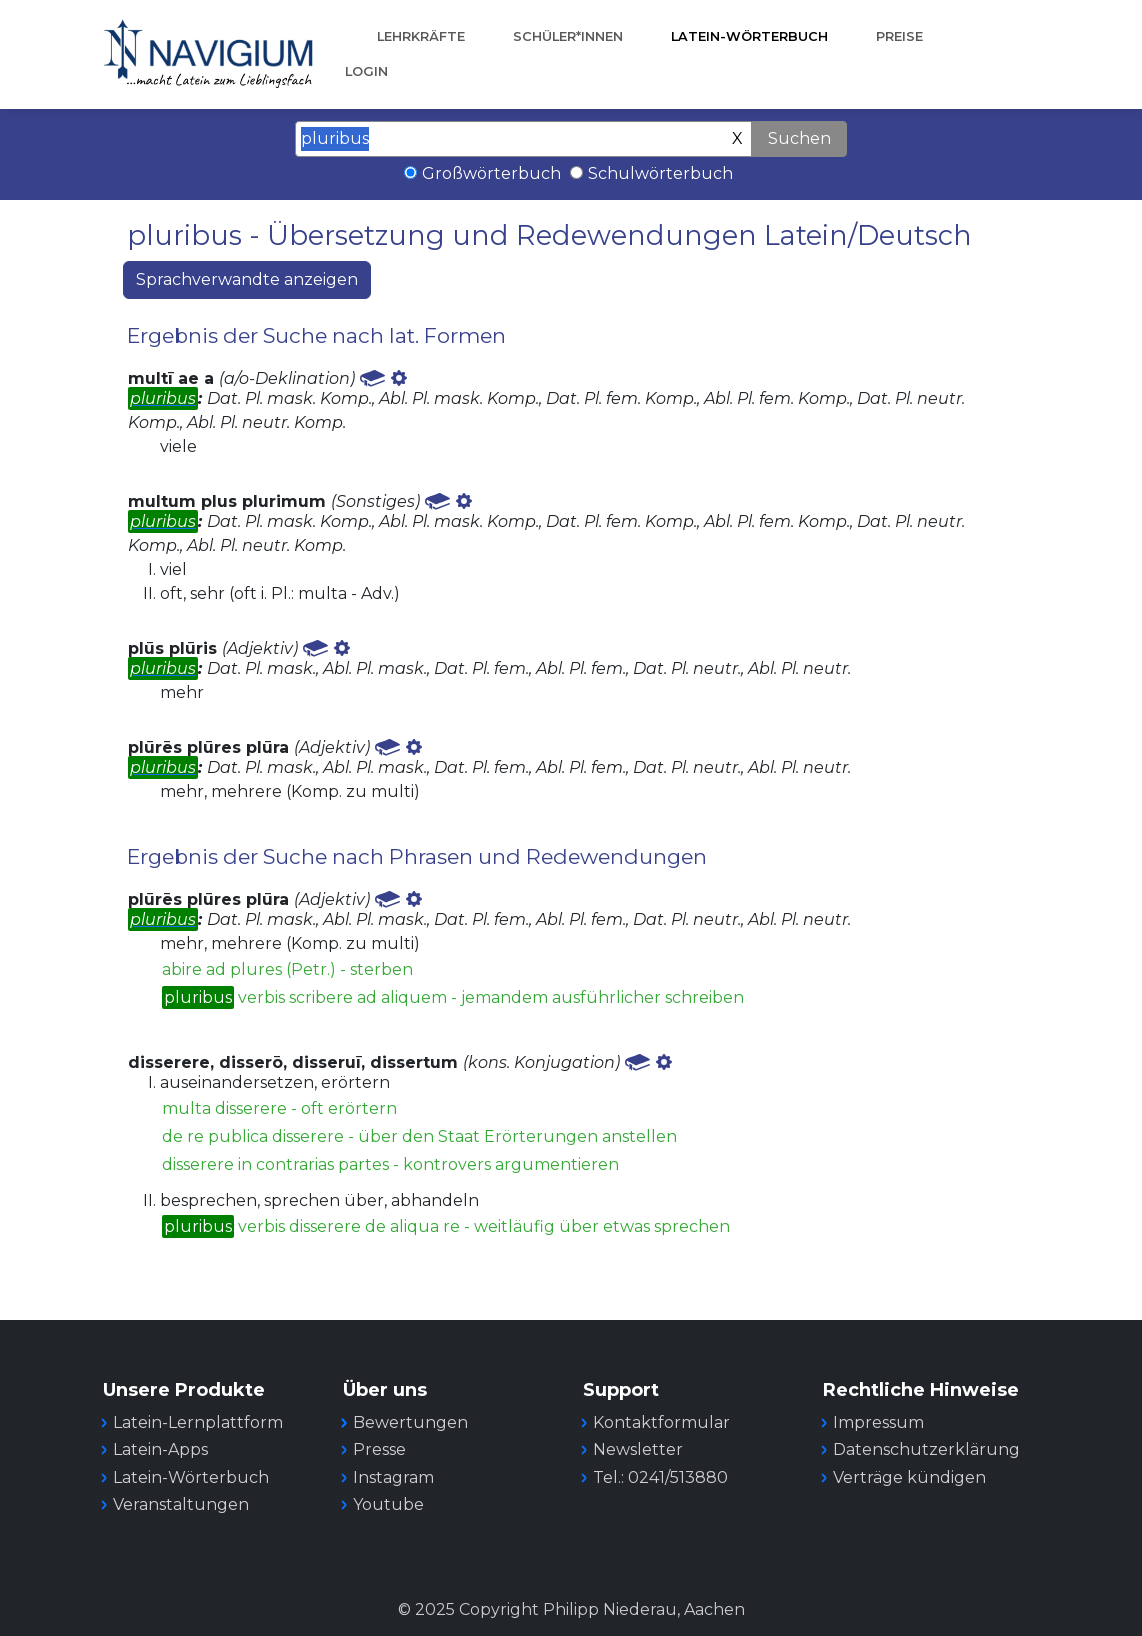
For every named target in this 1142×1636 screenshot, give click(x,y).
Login (366, 71)
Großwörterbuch (491, 173)
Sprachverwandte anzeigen (247, 279)
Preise (899, 36)
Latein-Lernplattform (198, 1422)
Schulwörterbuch (660, 173)
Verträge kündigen (909, 1477)
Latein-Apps (160, 1449)
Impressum (878, 1422)
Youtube (388, 1504)
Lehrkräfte (421, 36)
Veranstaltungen (181, 1504)
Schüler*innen (568, 36)
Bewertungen (410, 1422)
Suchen (799, 138)
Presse (379, 1449)
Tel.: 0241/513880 (660, 1477)
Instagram (393, 1477)
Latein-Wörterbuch (749, 36)
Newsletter (638, 1449)
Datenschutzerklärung (926, 1449)
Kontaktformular (661, 1422)
